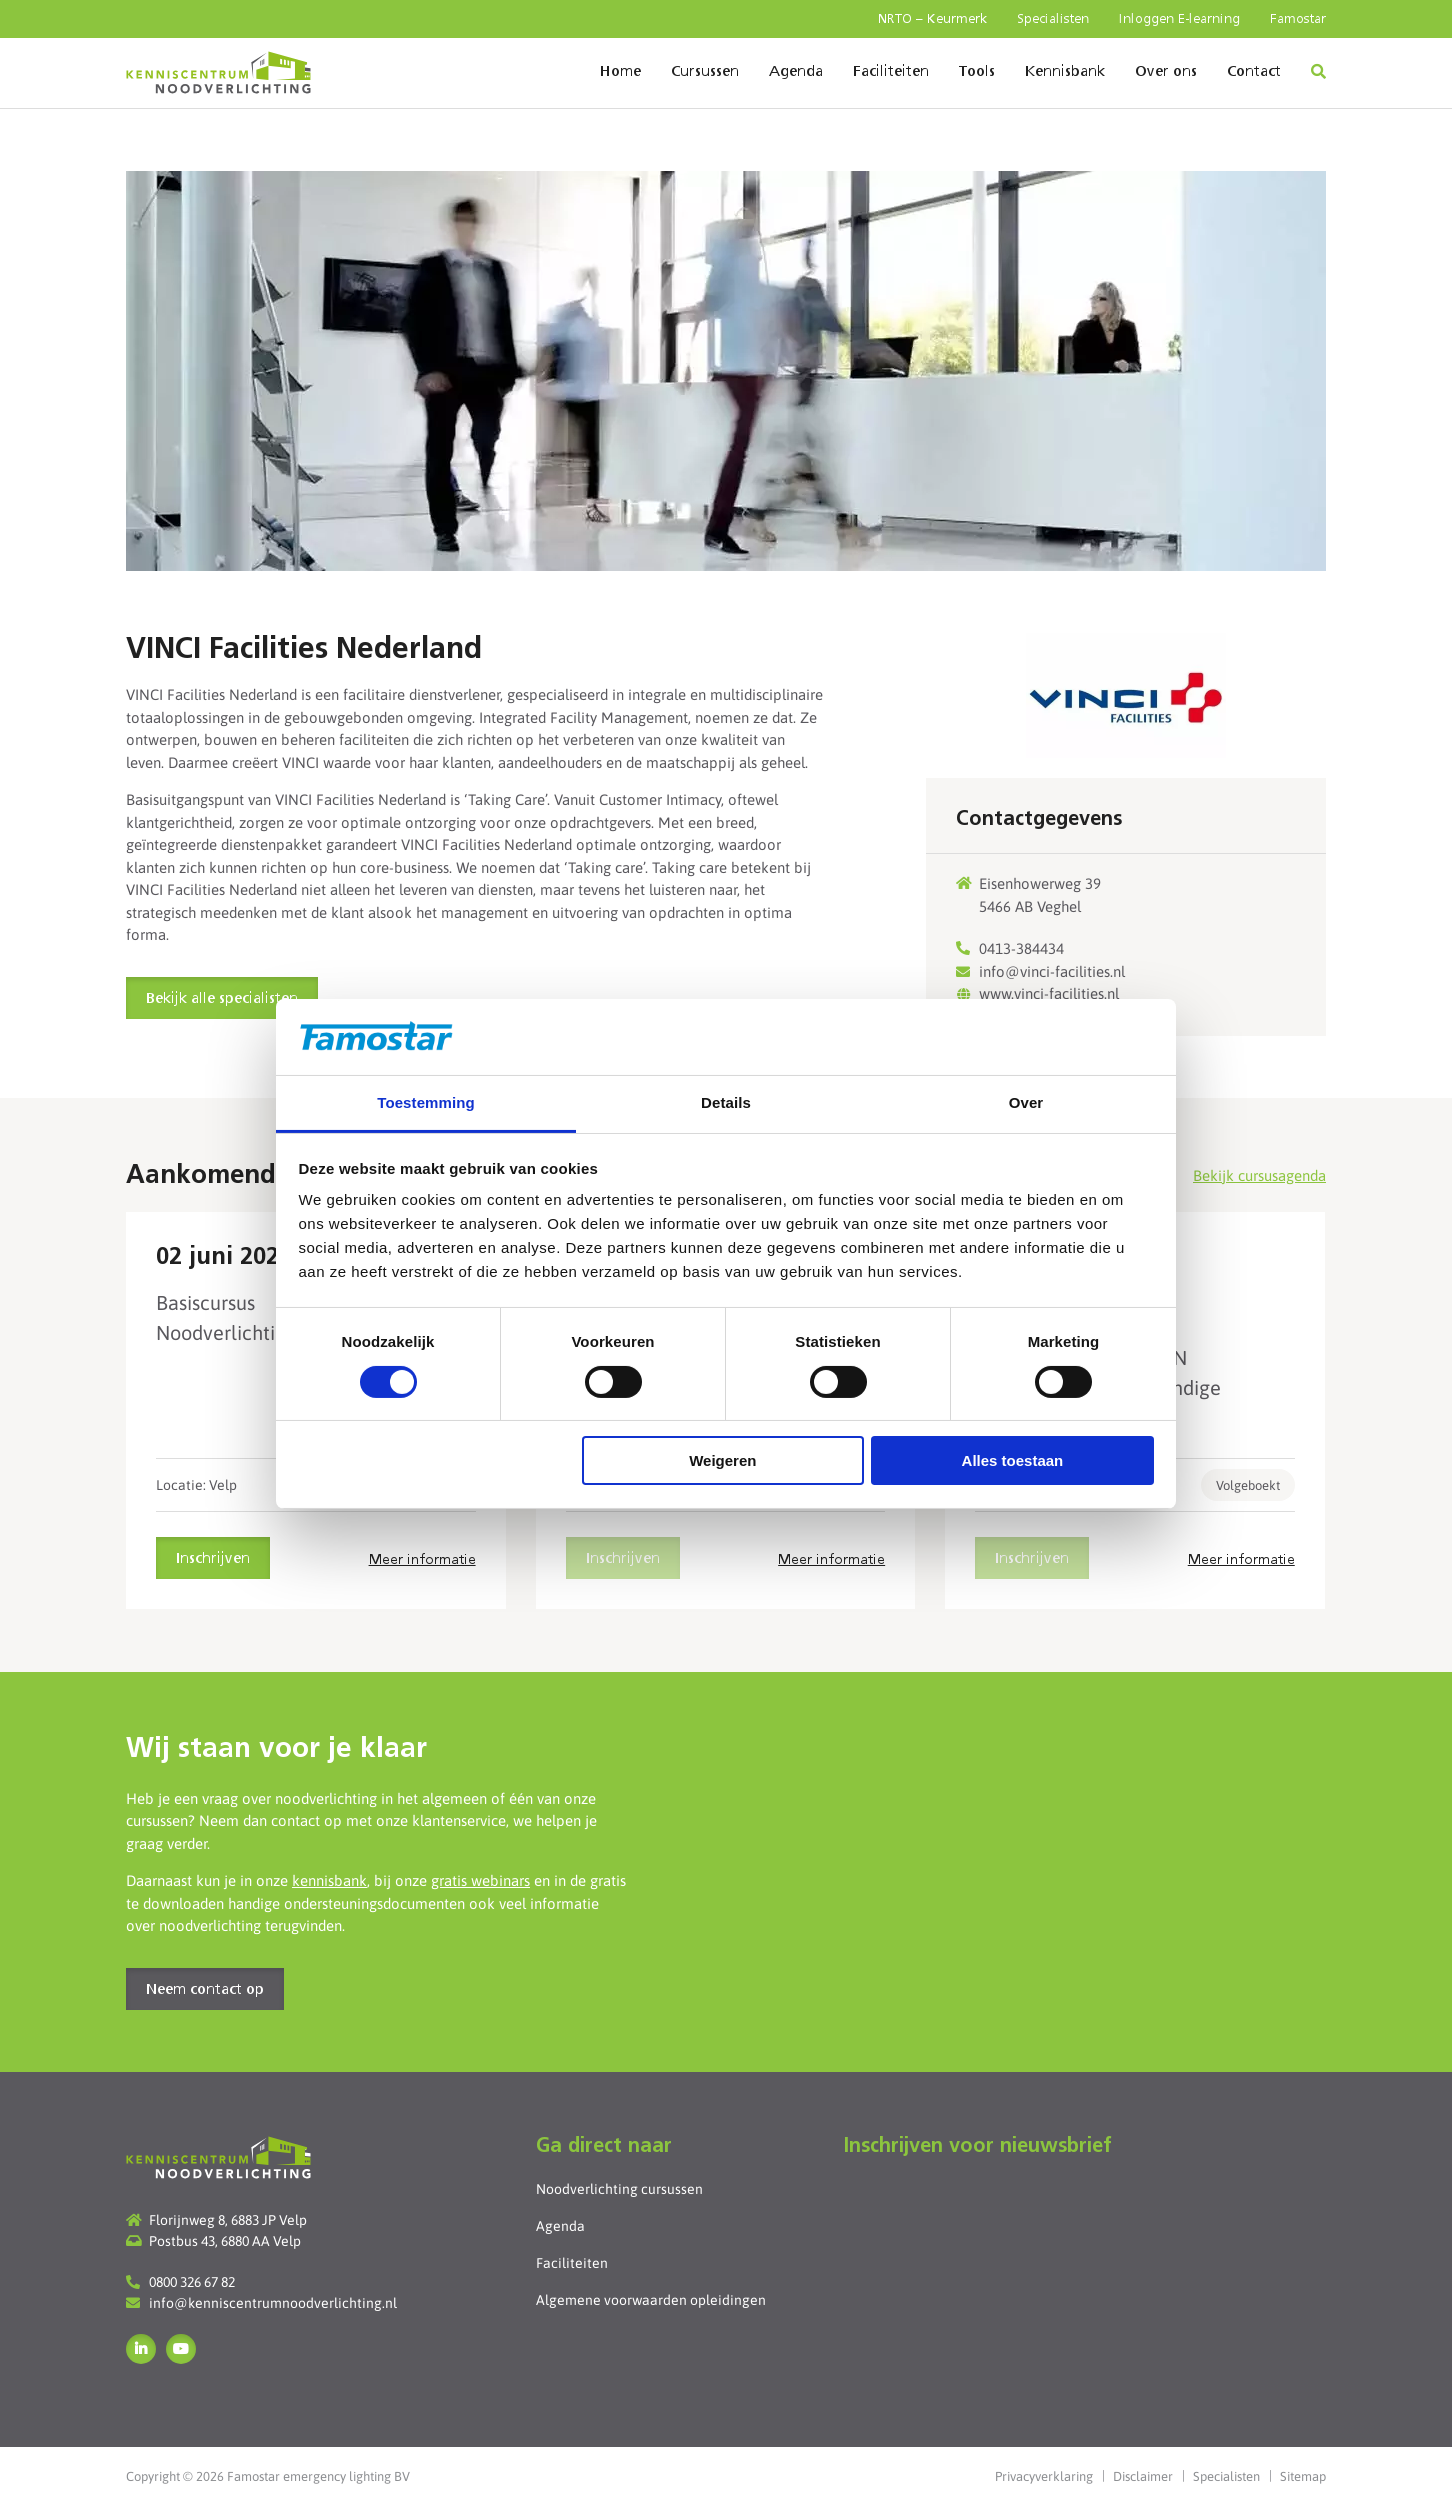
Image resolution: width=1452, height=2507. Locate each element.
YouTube (181, 2349)
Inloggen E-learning (1179, 19)
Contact (1254, 72)
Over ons (1166, 72)
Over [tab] (1026, 1102)
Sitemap (1303, 2476)
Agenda (796, 72)
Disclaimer (1143, 2476)
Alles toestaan (1013, 1460)
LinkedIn (141, 2349)
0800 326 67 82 (192, 2282)
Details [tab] (726, 1102)
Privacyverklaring (1044, 2476)
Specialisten (1053, 19)
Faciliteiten (891, 72)
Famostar (1298, 19)
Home (620, 72)
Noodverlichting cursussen (619, 2189)
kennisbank (329, 1880)
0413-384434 (1021, 948)
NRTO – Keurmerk (932, 19)
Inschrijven (213, 1559)
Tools (977, 72)
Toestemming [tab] (426, 1102)
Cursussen (705, 72)
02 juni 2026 (224, 1258)
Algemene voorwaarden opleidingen (651, 2300)
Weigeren (722, 1460)
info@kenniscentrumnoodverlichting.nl (273, 2303)
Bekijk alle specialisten (222, 999)
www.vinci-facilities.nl (1049, 993)
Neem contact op (205, 1990)
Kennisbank (1065, 72)
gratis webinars (480, 1880)
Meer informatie (422, 1560)
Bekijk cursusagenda (1259, 1175)
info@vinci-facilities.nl (1052, 971)
